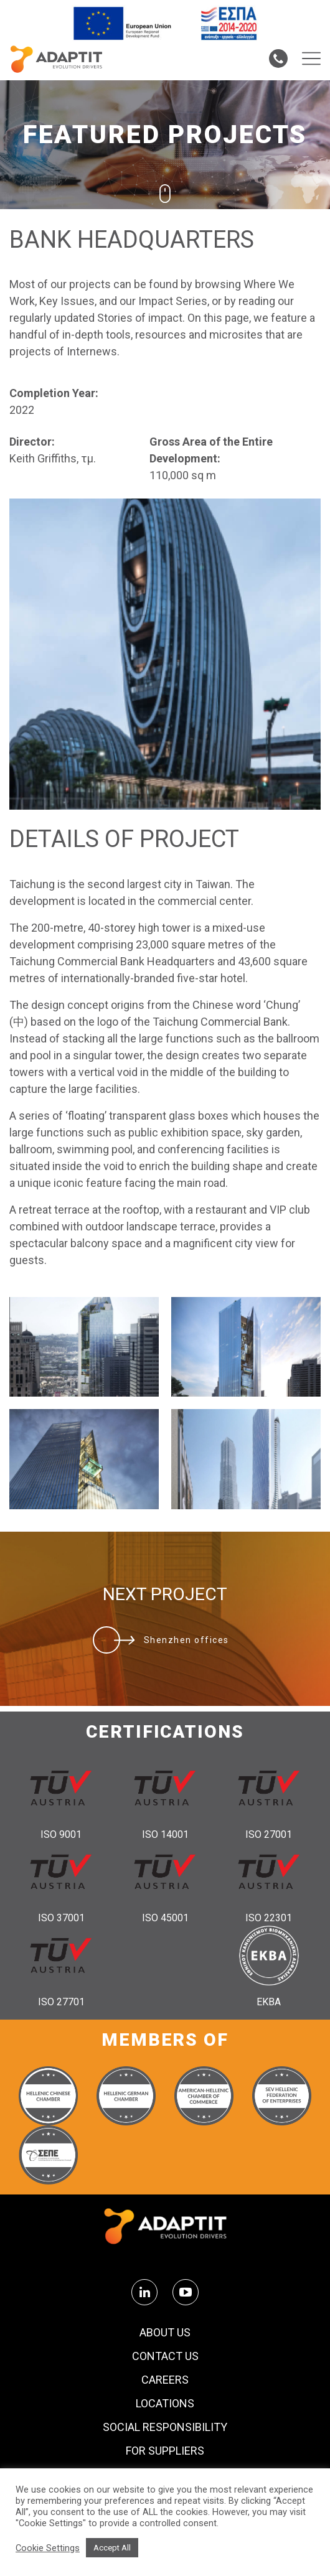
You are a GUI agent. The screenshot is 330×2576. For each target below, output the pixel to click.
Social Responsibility (165, 2427)
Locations (165, 2403)
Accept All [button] (112, 2547)
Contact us (165, 2356)
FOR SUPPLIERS (165, 2451)
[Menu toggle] (311, 58)
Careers (165, 2380)
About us (165, 2332)
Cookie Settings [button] (48, 2548)
